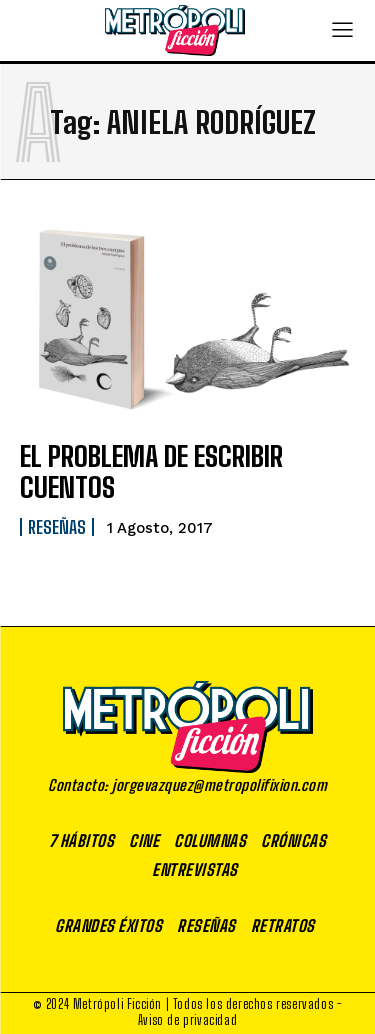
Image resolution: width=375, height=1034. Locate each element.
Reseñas (57, 527)
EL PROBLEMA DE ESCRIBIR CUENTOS (151, 471)
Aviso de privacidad (187, 1020)
